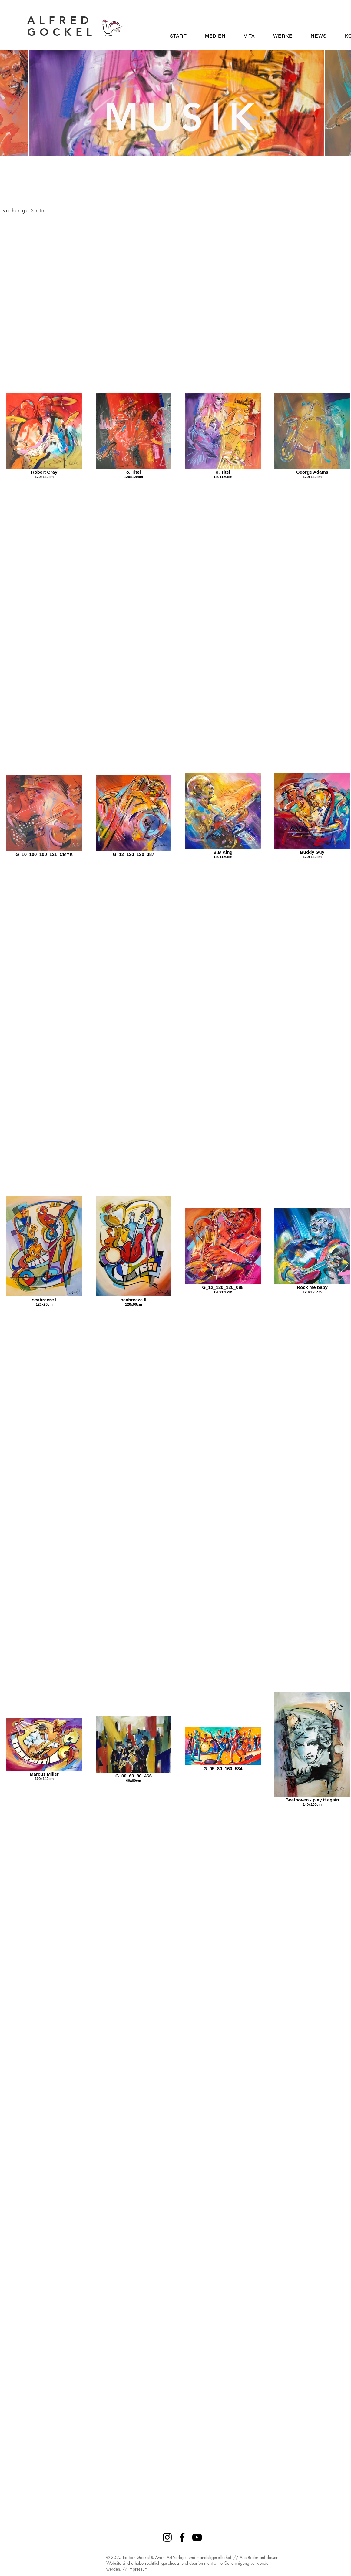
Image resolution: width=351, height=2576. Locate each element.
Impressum (137, 2569)
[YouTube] (197, 2537)
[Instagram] (167, 2537)
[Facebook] (182, 2537)
